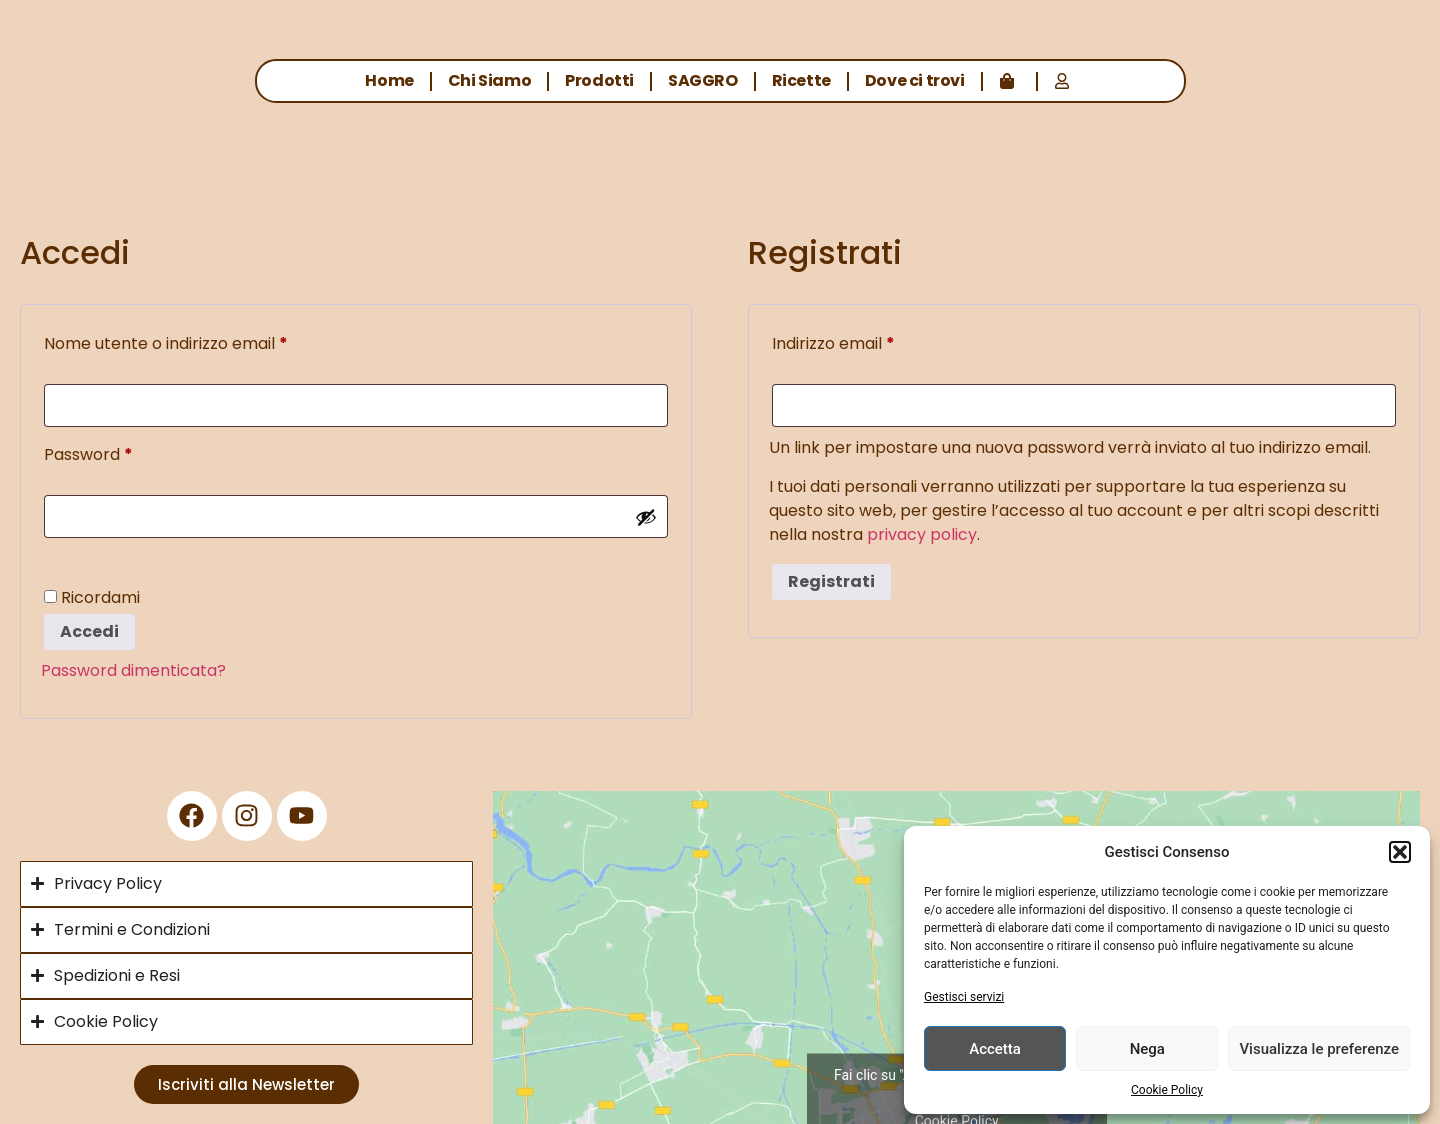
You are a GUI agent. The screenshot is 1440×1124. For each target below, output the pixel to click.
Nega (1147, 1049)
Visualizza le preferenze (1319, 1049)
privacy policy (922, 534)
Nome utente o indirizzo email (201, 341)
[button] (1400, 852)
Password (123, 452)
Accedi (89, 631)
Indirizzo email (868, 341)
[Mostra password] (646, 517)
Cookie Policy (1167, 1090)
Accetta (995, 1049)
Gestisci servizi (964, 997)
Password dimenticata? (133, 670)
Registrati (831, 581)
